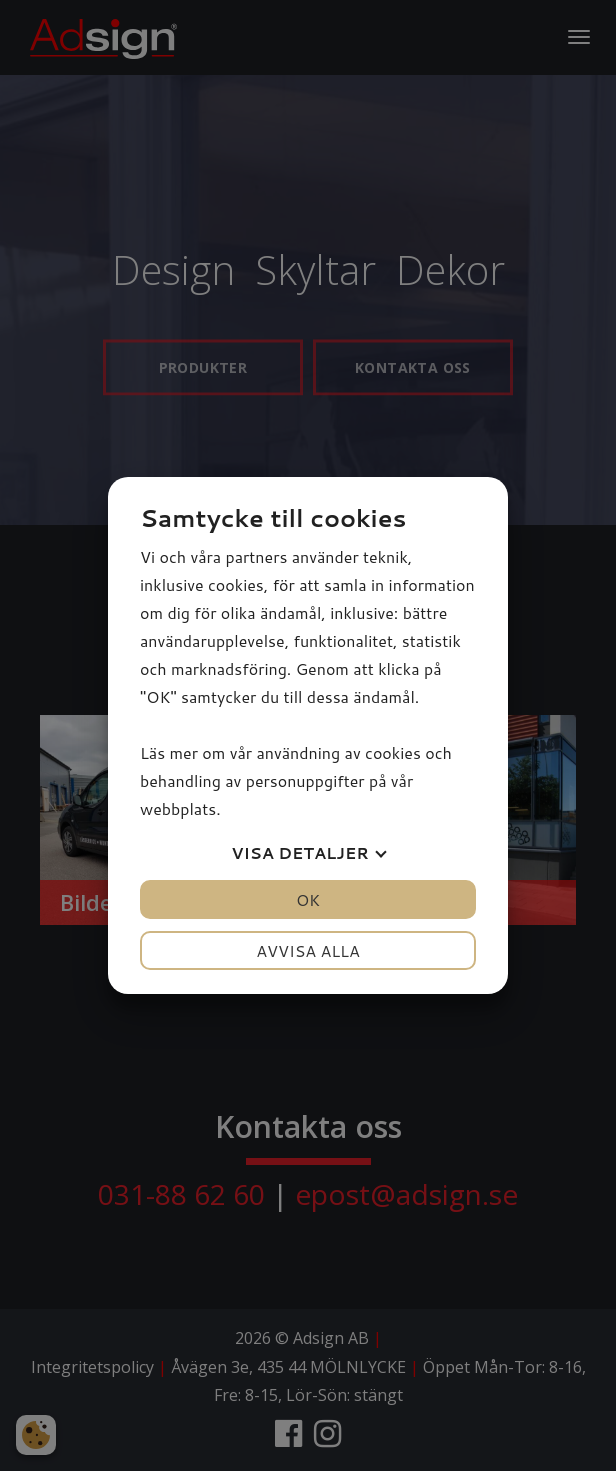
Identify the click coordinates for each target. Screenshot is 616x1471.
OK (308, 899)
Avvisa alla (308, 950)
